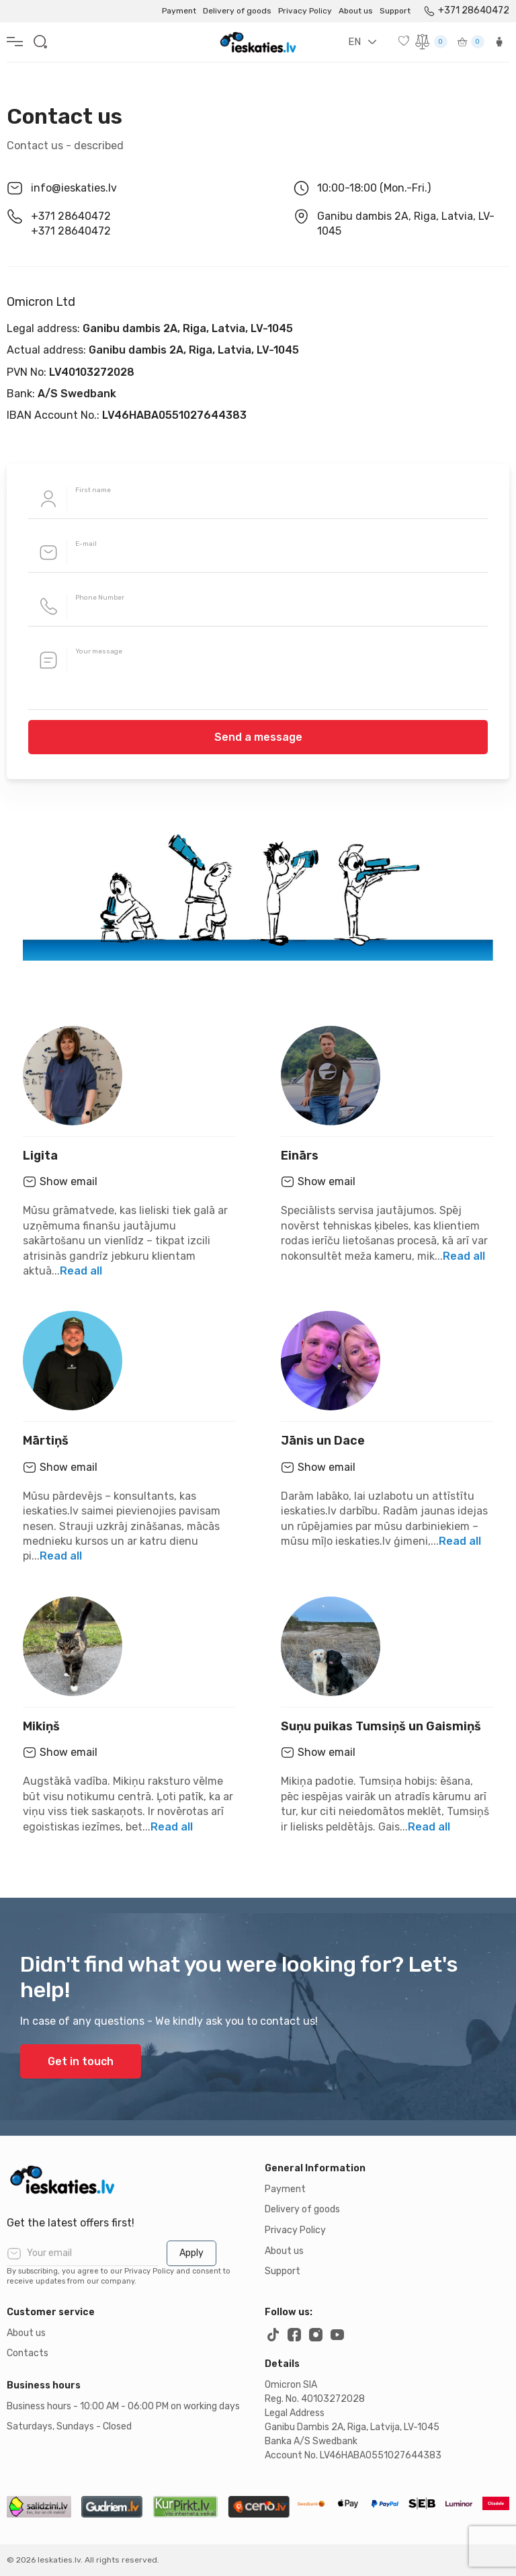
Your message (98, 651)
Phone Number (99, 598)
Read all (81, 1270)
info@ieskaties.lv (74, 188)
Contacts (27, 2353)
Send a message (258, 737)
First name (93, 490)
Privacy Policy (305, 10)
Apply (191, 2253)
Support (395, 10)
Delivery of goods (237, 10)
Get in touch (81, 2061)
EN (354, 42)
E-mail (86, 544)
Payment (179, 10)
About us (356, 10)
